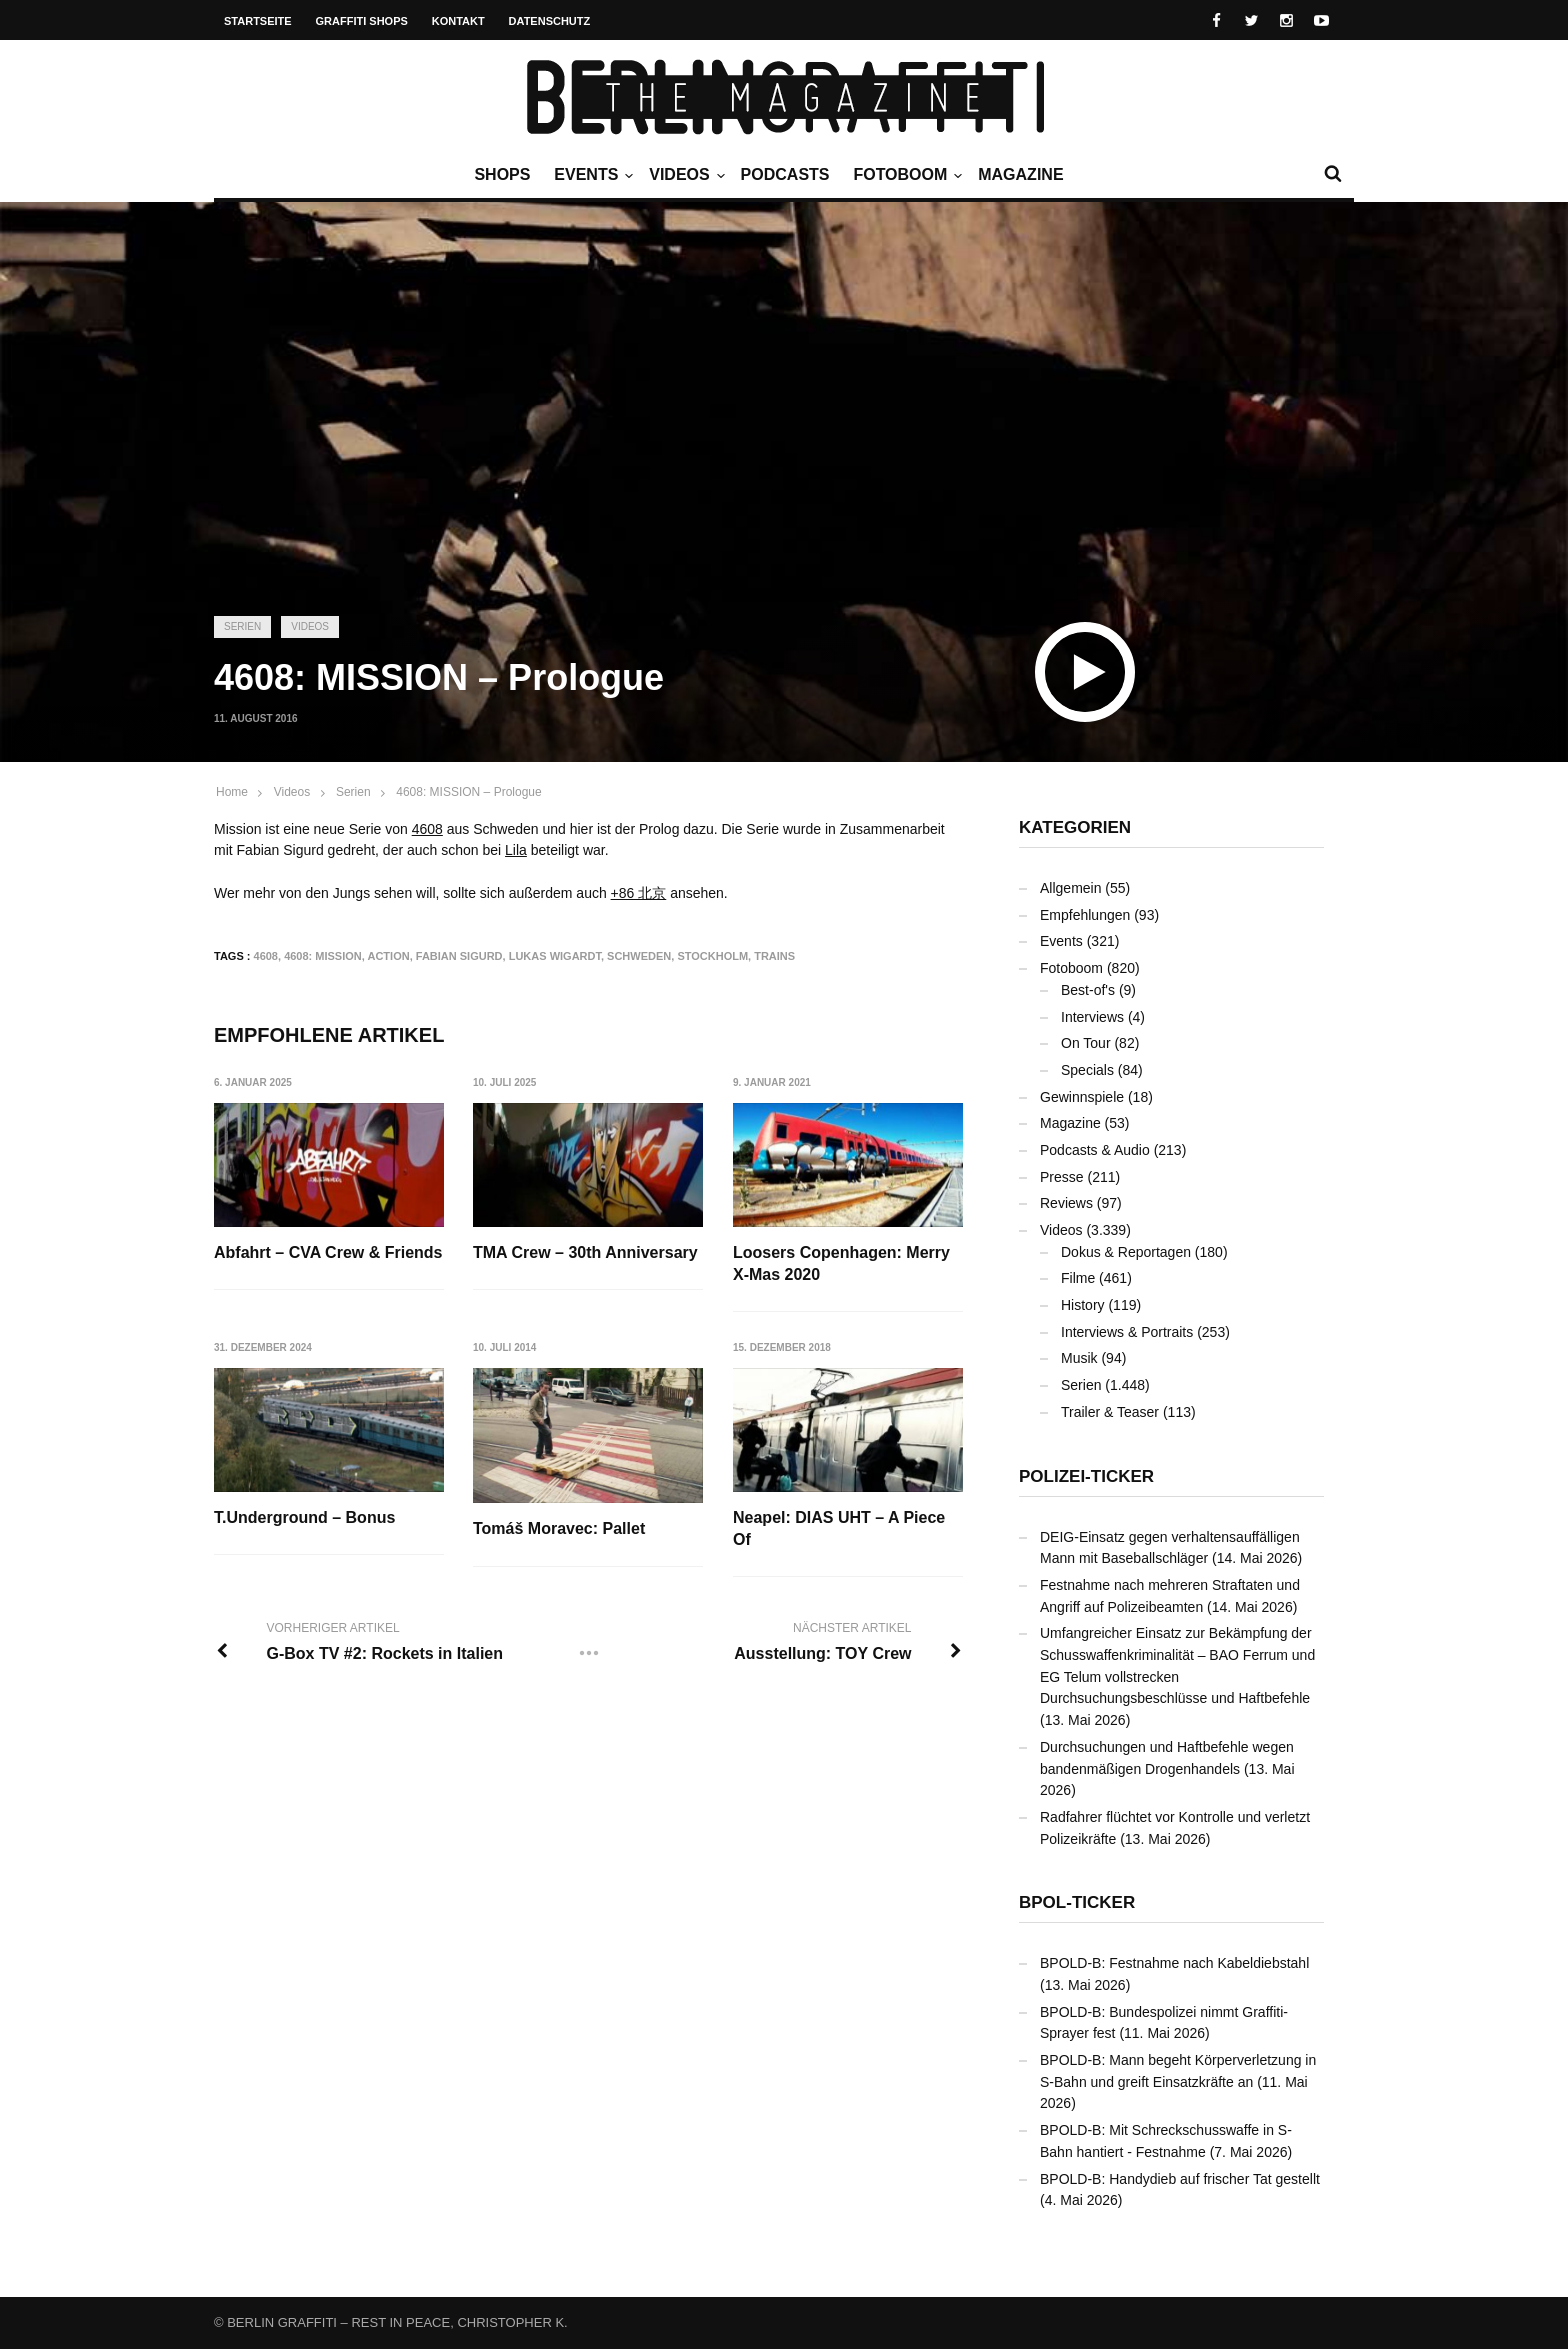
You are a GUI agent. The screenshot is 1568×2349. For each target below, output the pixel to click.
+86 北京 (639, 893)
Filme (1078, 1278)
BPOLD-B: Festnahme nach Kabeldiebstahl (1174, 1963)
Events (591, 175)
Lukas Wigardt (555, 956)
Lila (516, 850)
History (1083, 1305)
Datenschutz (550, 21)
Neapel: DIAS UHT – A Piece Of (839, 1528)
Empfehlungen (1085, 915)
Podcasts (785, 174)
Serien (242, 626)
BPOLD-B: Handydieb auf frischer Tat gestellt (1180, 2179)
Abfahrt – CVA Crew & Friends (328, 1252)
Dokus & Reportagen (1126, 1252)
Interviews (1092, 1017)
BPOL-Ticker (1077, 1902)
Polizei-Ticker (1086, 1476)
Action (388, 956)
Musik (1079, 1358)
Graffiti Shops (362, 21)
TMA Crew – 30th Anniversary (585, 1252)
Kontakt (458, 21)
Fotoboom (905, 175)
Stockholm (712, 956)
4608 (427, 829)
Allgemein (1070, 888)
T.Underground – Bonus (304, 1517)
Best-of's (1088, 990)
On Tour (1086, 1043)
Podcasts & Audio (1095, 1150)
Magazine (1020, 174)
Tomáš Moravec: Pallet (559, 1528)
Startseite (258, 21)
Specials (1087, 1070)
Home (232, 792)
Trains (774, 956)
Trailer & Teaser (1110, 1412)
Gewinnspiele (1082, 1097)
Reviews (1066, 1203)
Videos (684, 175)
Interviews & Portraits (1127, 1332)
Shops (502, 174)
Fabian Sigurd (459, 956)
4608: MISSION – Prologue (468, 792)
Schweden (639, 956)
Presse (1062, 1177)
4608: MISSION (323, 956)
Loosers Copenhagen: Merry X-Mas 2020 (841, 1263)
